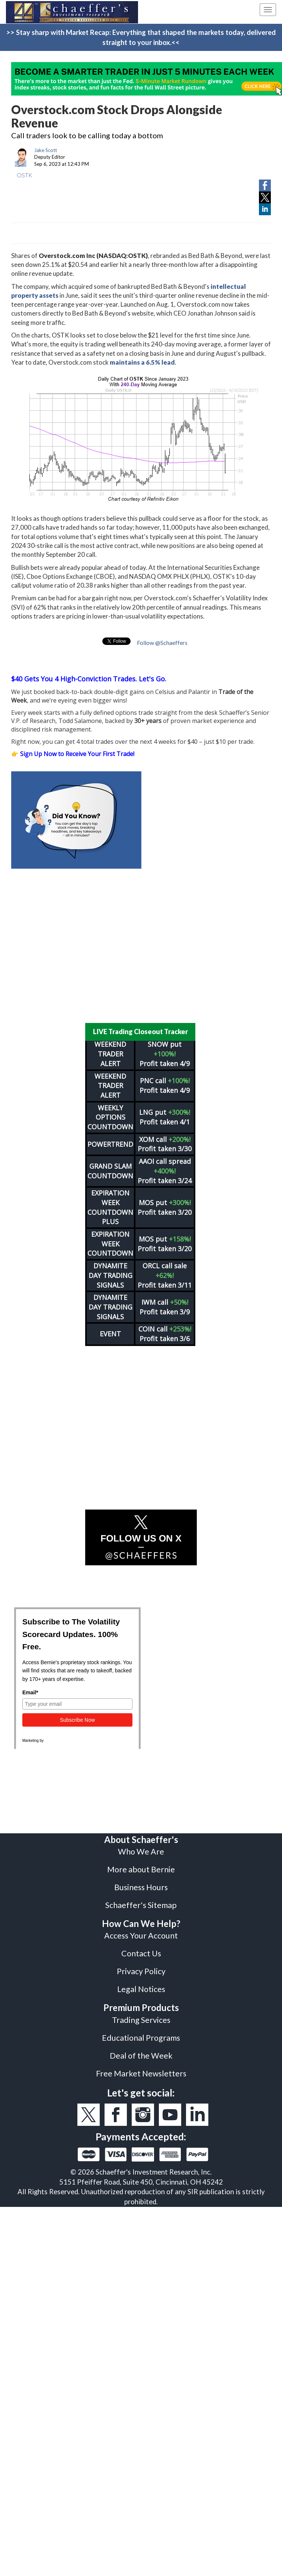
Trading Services (141, 2020)
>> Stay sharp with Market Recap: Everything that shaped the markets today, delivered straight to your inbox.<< (141, 37)
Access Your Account (141, 1935)
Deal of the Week (141, 2055)
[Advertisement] (135, 946)
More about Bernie (141, 1869)
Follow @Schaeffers (162, 642)
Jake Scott (45, 150)
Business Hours (141, 1887)
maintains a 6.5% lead (142, 362)
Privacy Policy (141, 1971)
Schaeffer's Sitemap (141, 1905)
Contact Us (141, 1953)
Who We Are (141, 1851)
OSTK (24, 174)
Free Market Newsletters (141, 2073)
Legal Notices (141, 1989)
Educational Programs (141, 2038)
